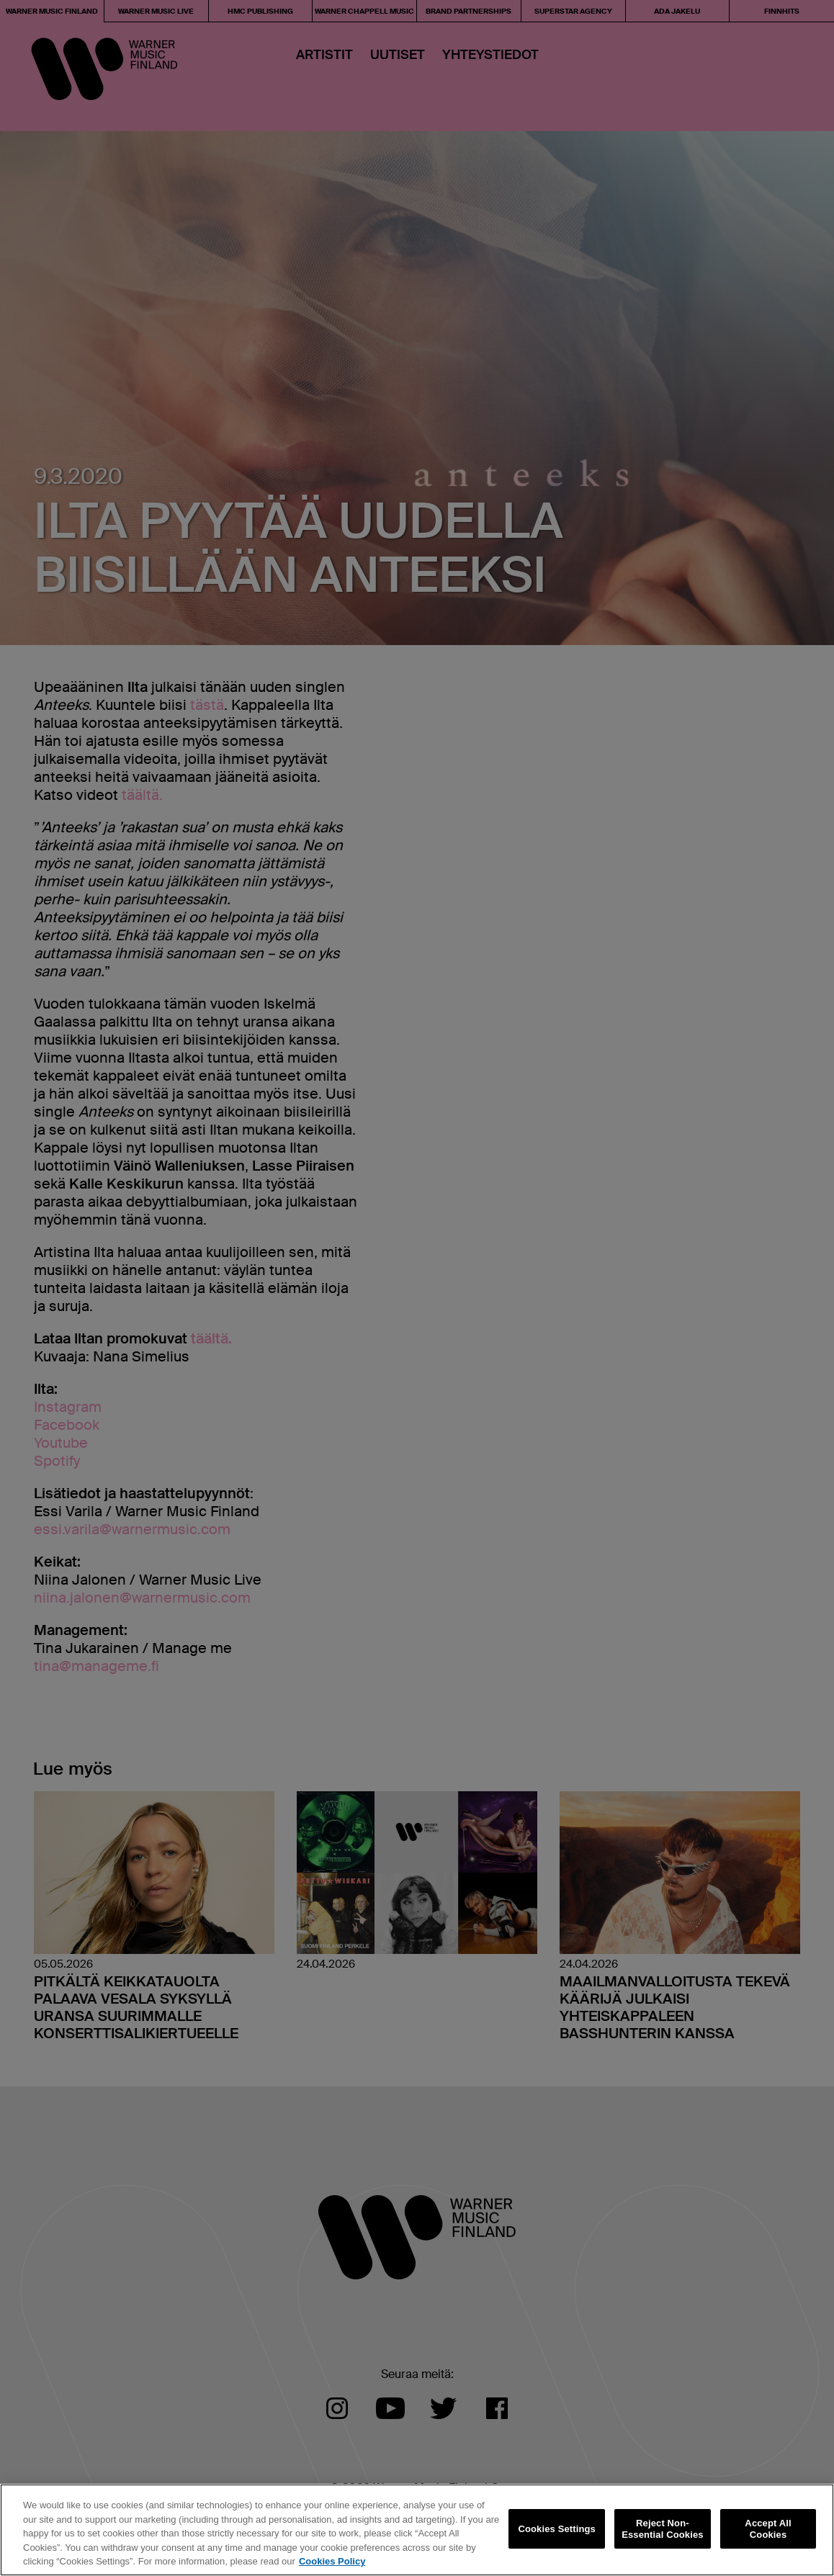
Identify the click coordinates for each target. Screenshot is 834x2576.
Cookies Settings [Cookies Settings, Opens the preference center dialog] (557, 2528)
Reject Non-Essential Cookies (662, 2529)
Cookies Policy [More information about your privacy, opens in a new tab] (332, 2561)
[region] (417, 2530)
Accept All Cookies (768, 2529)
